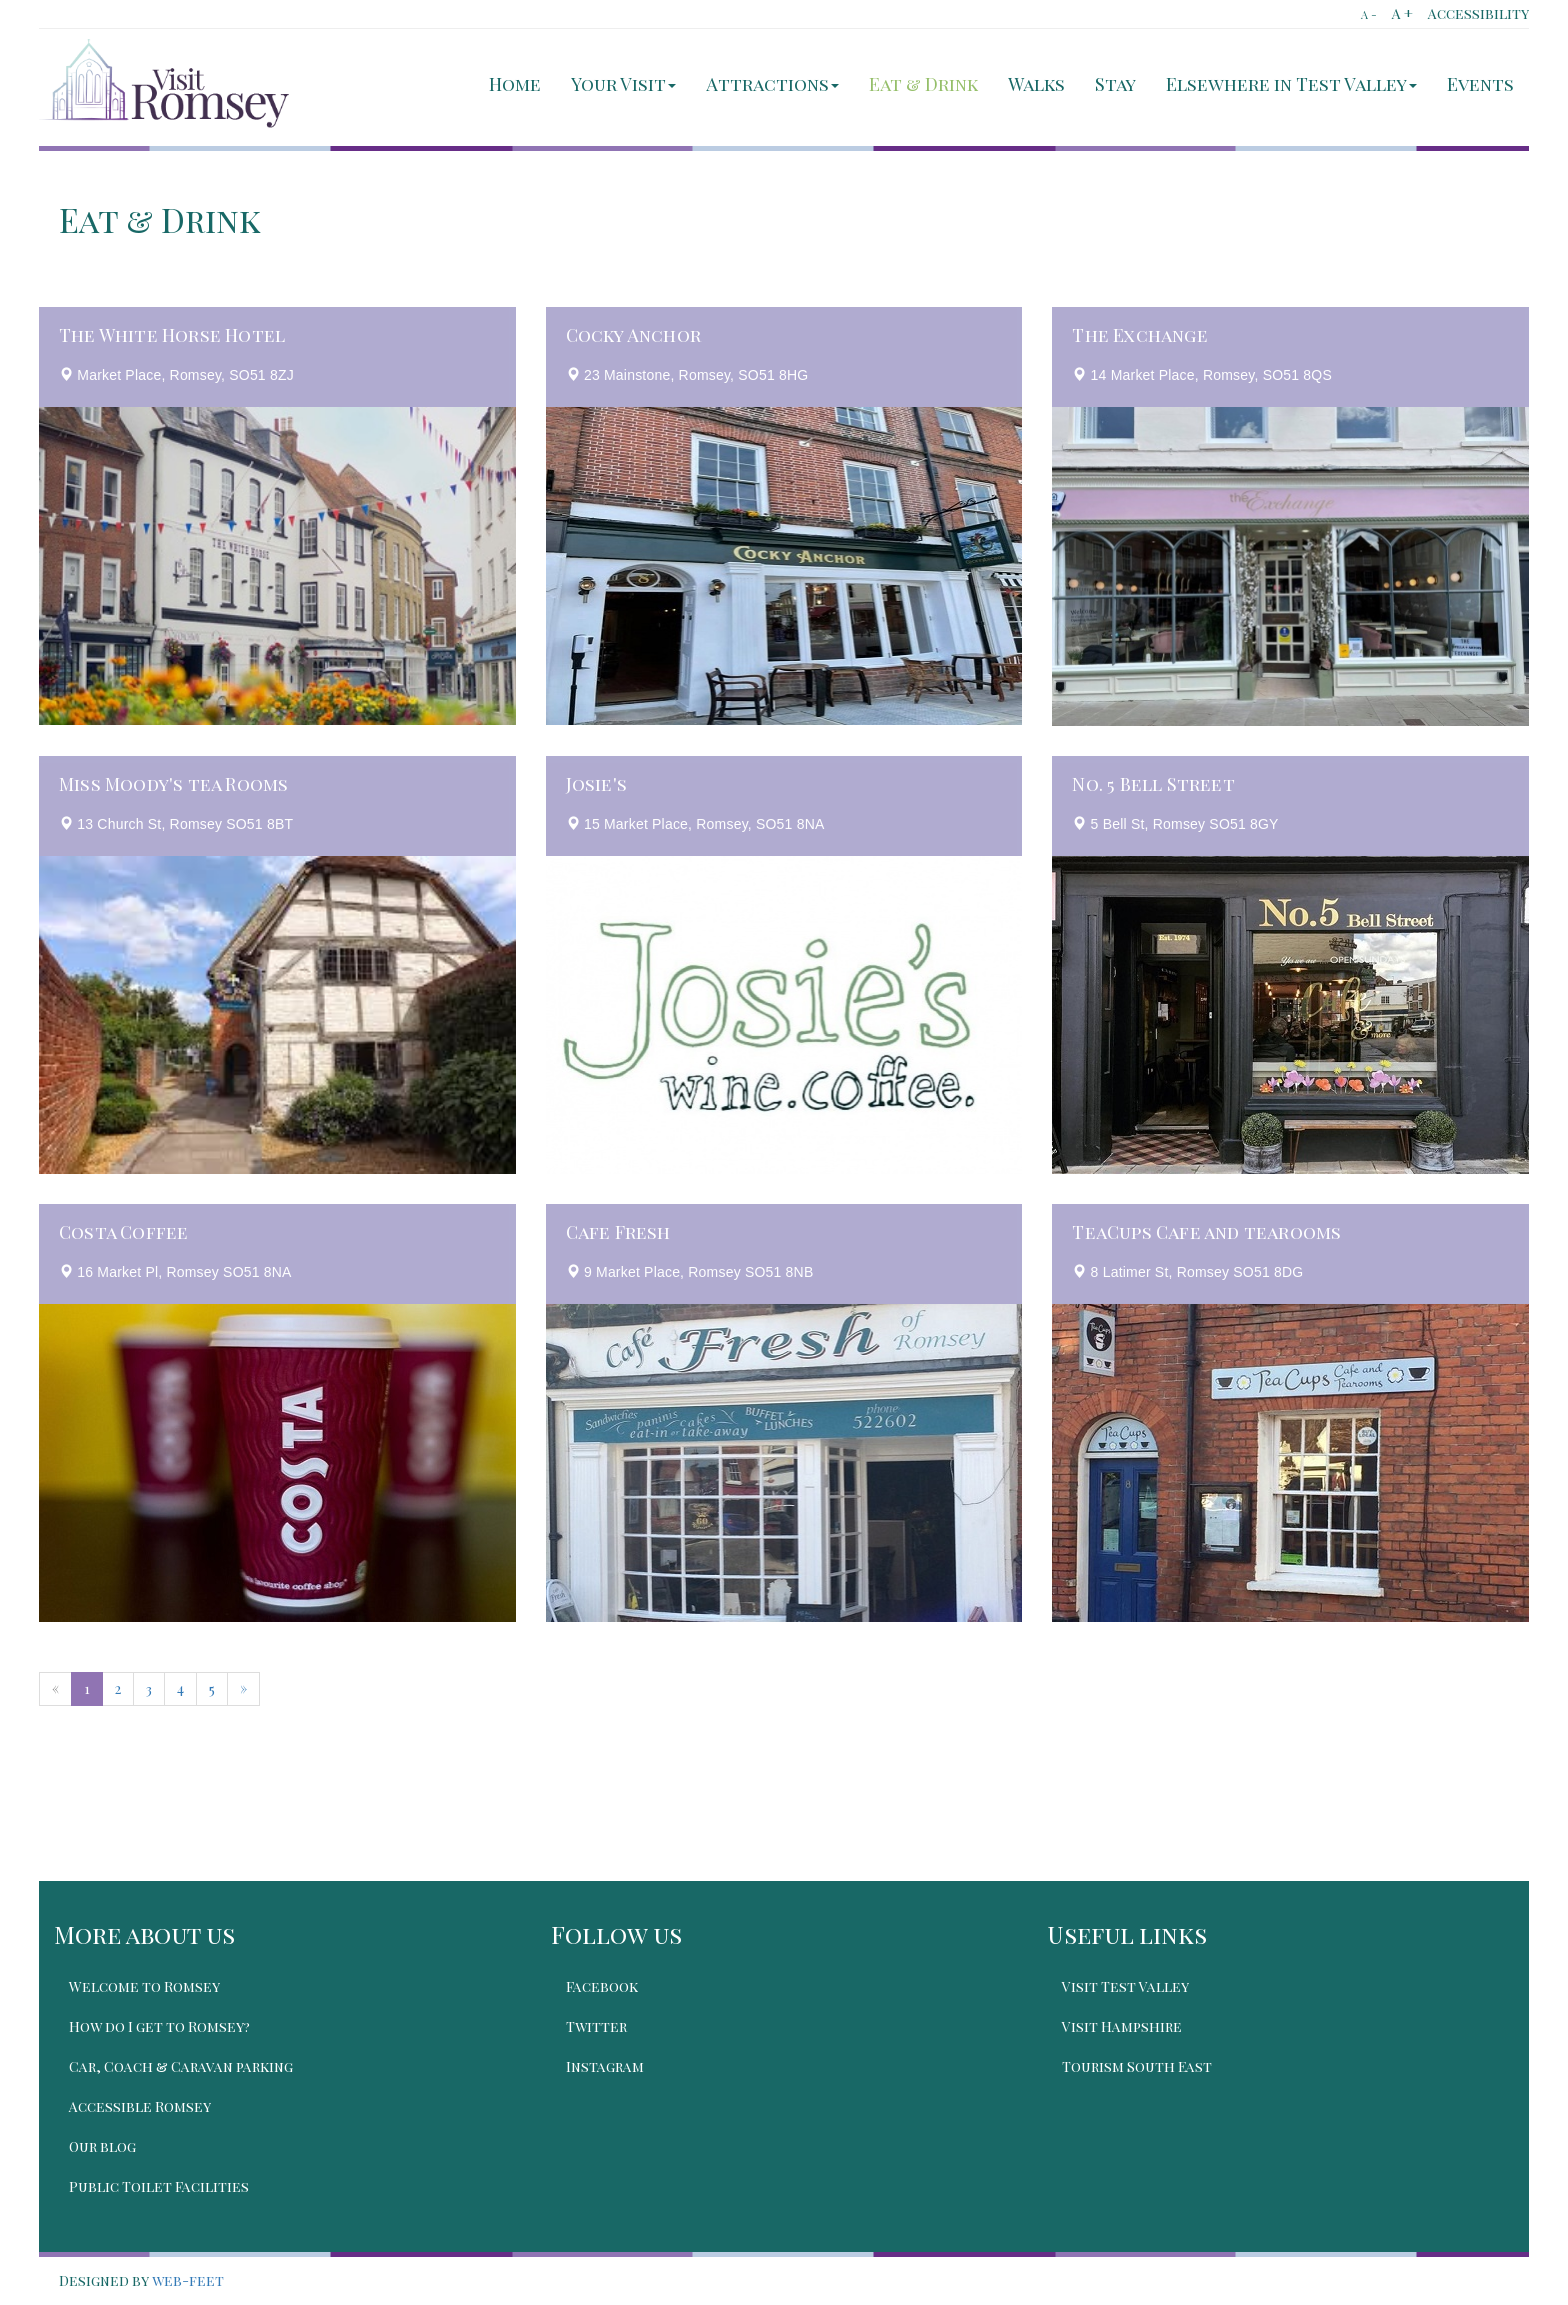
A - (1369, 14)
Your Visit (623, 84)
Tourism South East (1137, 2066)
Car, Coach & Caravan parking (181, 2066)
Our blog (102, 2146)
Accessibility (1478, 13)
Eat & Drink (923, 84)
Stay (1115, 84)
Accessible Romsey (140, 2106)
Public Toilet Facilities (159, 2186)
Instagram (605, 2066)
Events (1480, 84)
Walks (1036, 84)
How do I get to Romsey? (159, 2026)
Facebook (602, 1986)
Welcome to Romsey (144, 1986)
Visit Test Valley (1125, 1986)
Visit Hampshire (1122, 2026)
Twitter (596, 2026)
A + (1402, 13)
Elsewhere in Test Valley (1291, 84)
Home (515, 84)
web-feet (188, 2280)
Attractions (772, 84)
